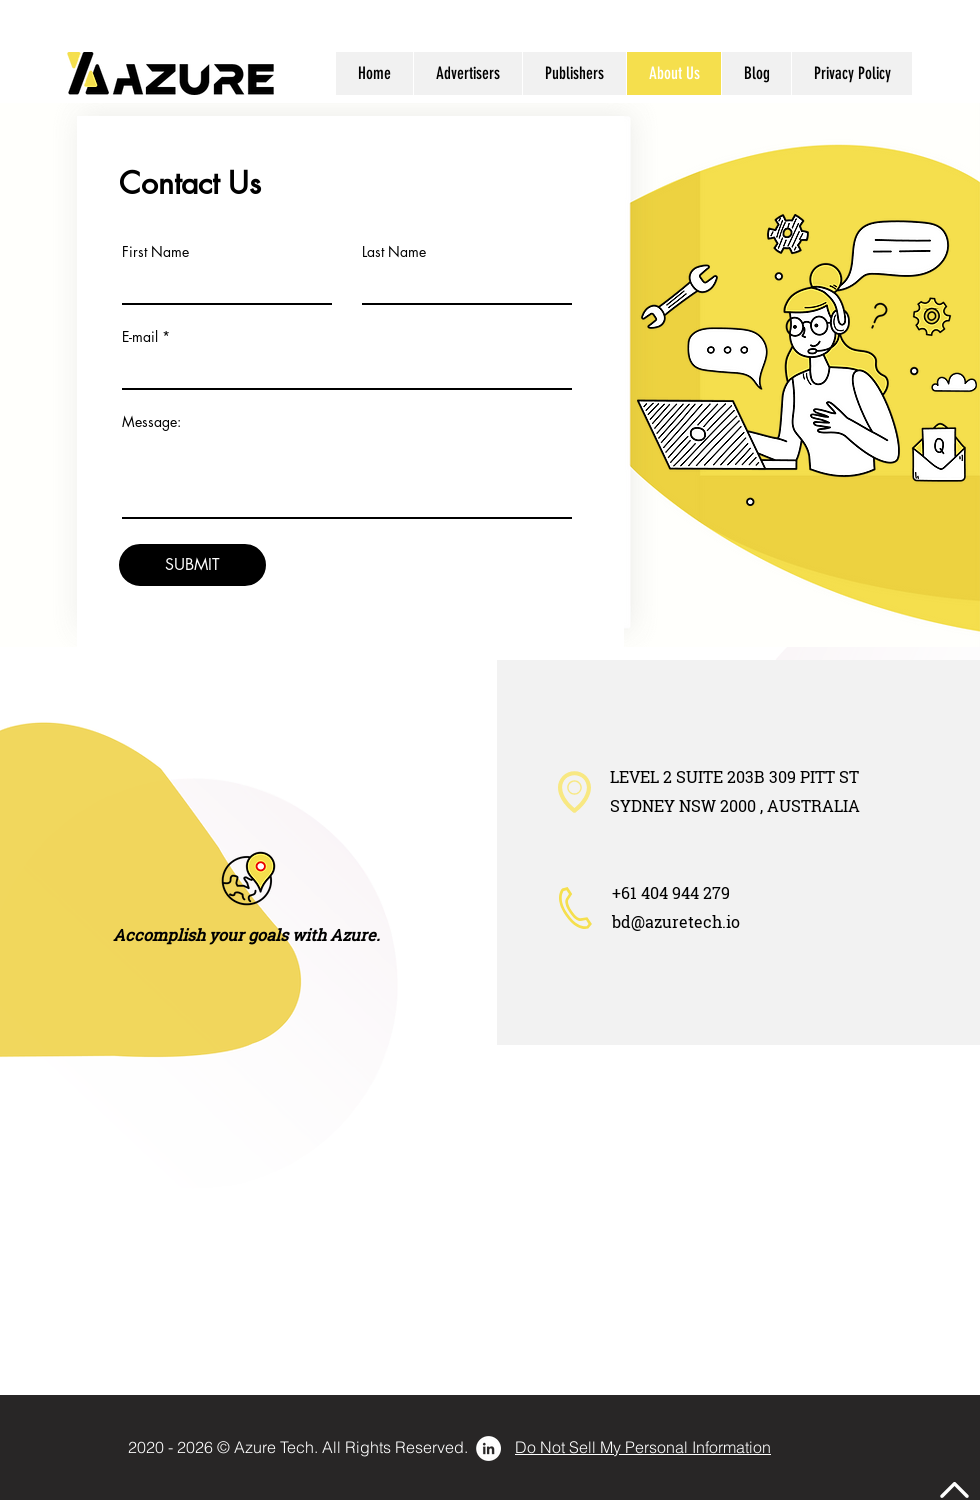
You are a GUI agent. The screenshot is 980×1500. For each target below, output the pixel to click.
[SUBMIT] (192, 565)
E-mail (140, 337)
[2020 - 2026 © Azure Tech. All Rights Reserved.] (298, 1447)
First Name (155, 252)
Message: (151, 422)
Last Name (394, 252)
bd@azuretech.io (676, 921)
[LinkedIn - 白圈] (488, 1448)
